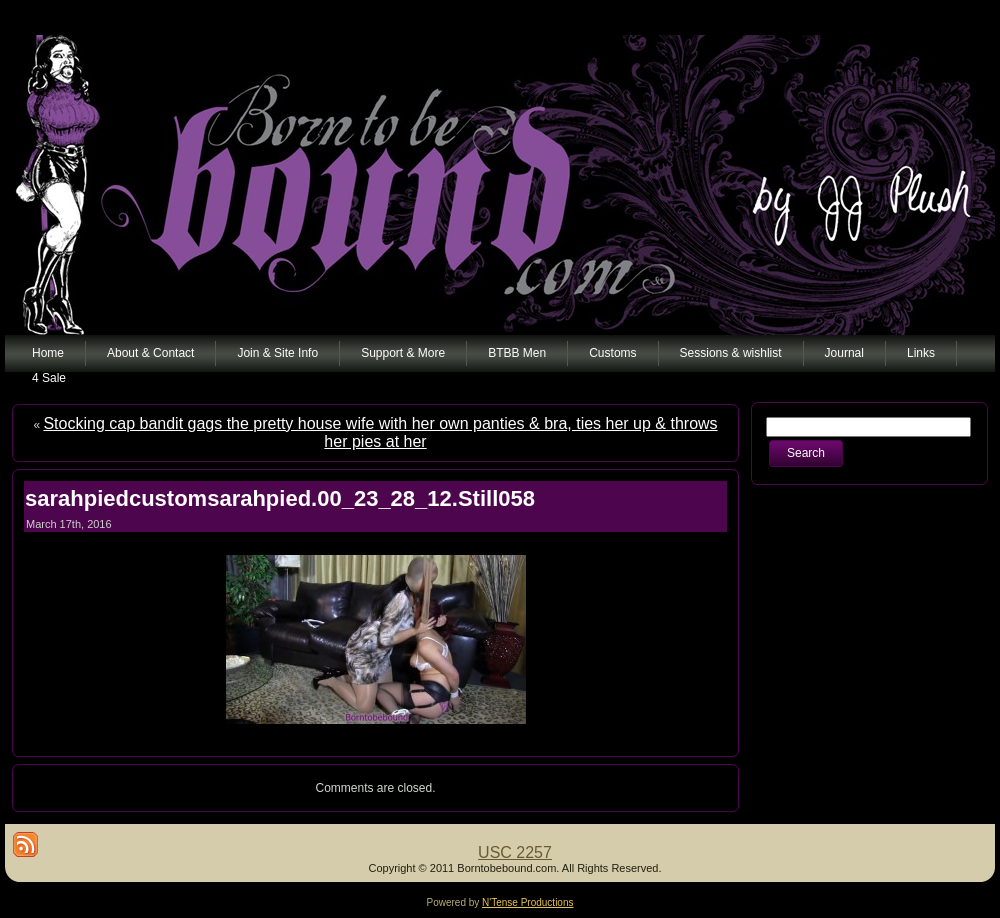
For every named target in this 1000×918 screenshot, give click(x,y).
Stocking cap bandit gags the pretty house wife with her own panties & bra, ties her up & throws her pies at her (380, 432)
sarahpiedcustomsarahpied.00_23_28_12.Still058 (280, 498)
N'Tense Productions (527, 902)
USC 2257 (515, 852)
